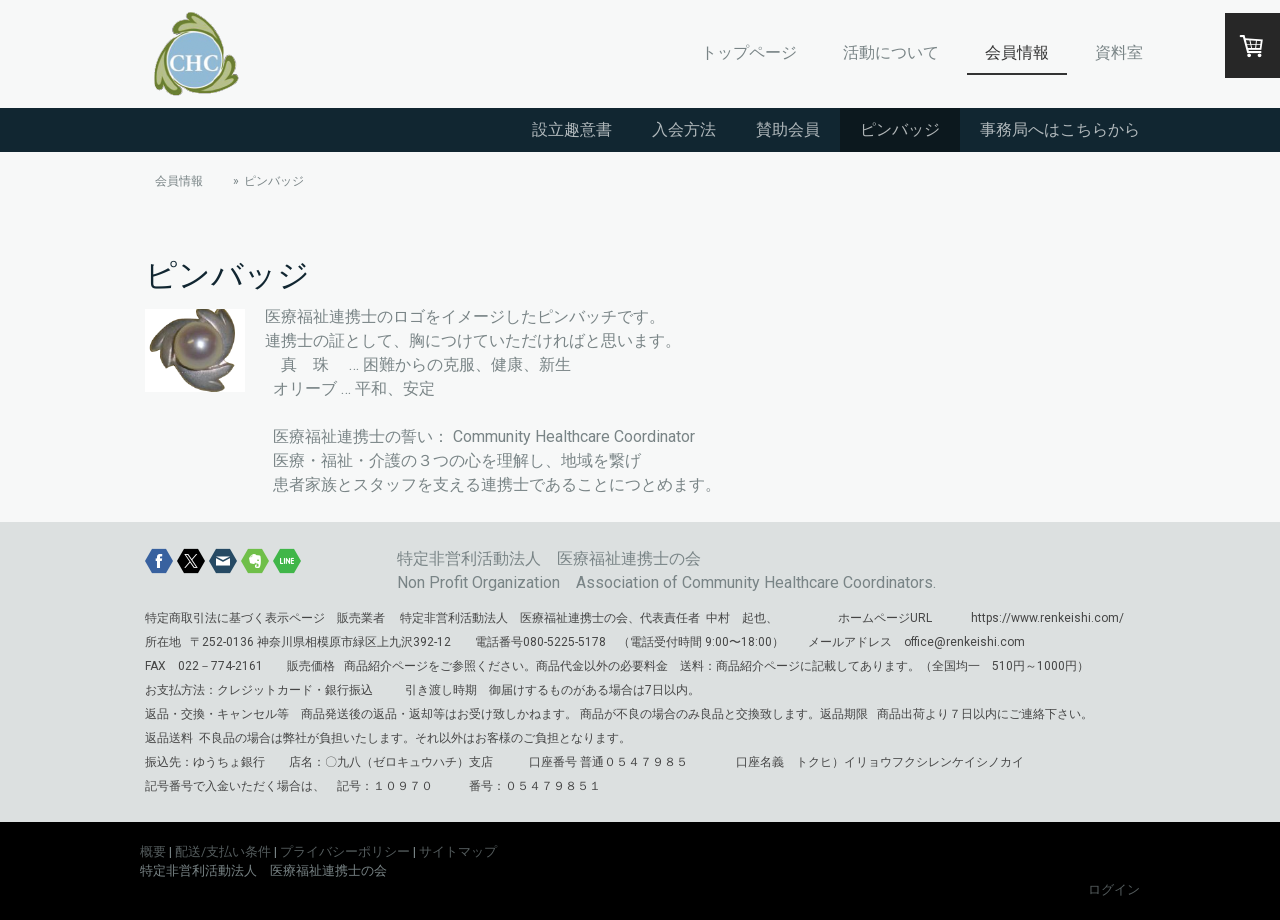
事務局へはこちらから (1060, 129)
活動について (891, 52)
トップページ (749, 52)
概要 (153, 851)
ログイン (1114, 889)
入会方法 (684, 129)
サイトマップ (458, 851)
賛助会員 (788, 129)
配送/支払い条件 (223, 851)
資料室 (1119, 52)
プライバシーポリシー (345, 851)
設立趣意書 (572, 129)
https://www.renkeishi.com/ (1047, 618)
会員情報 (1017, 52)
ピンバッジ (900, 129)
